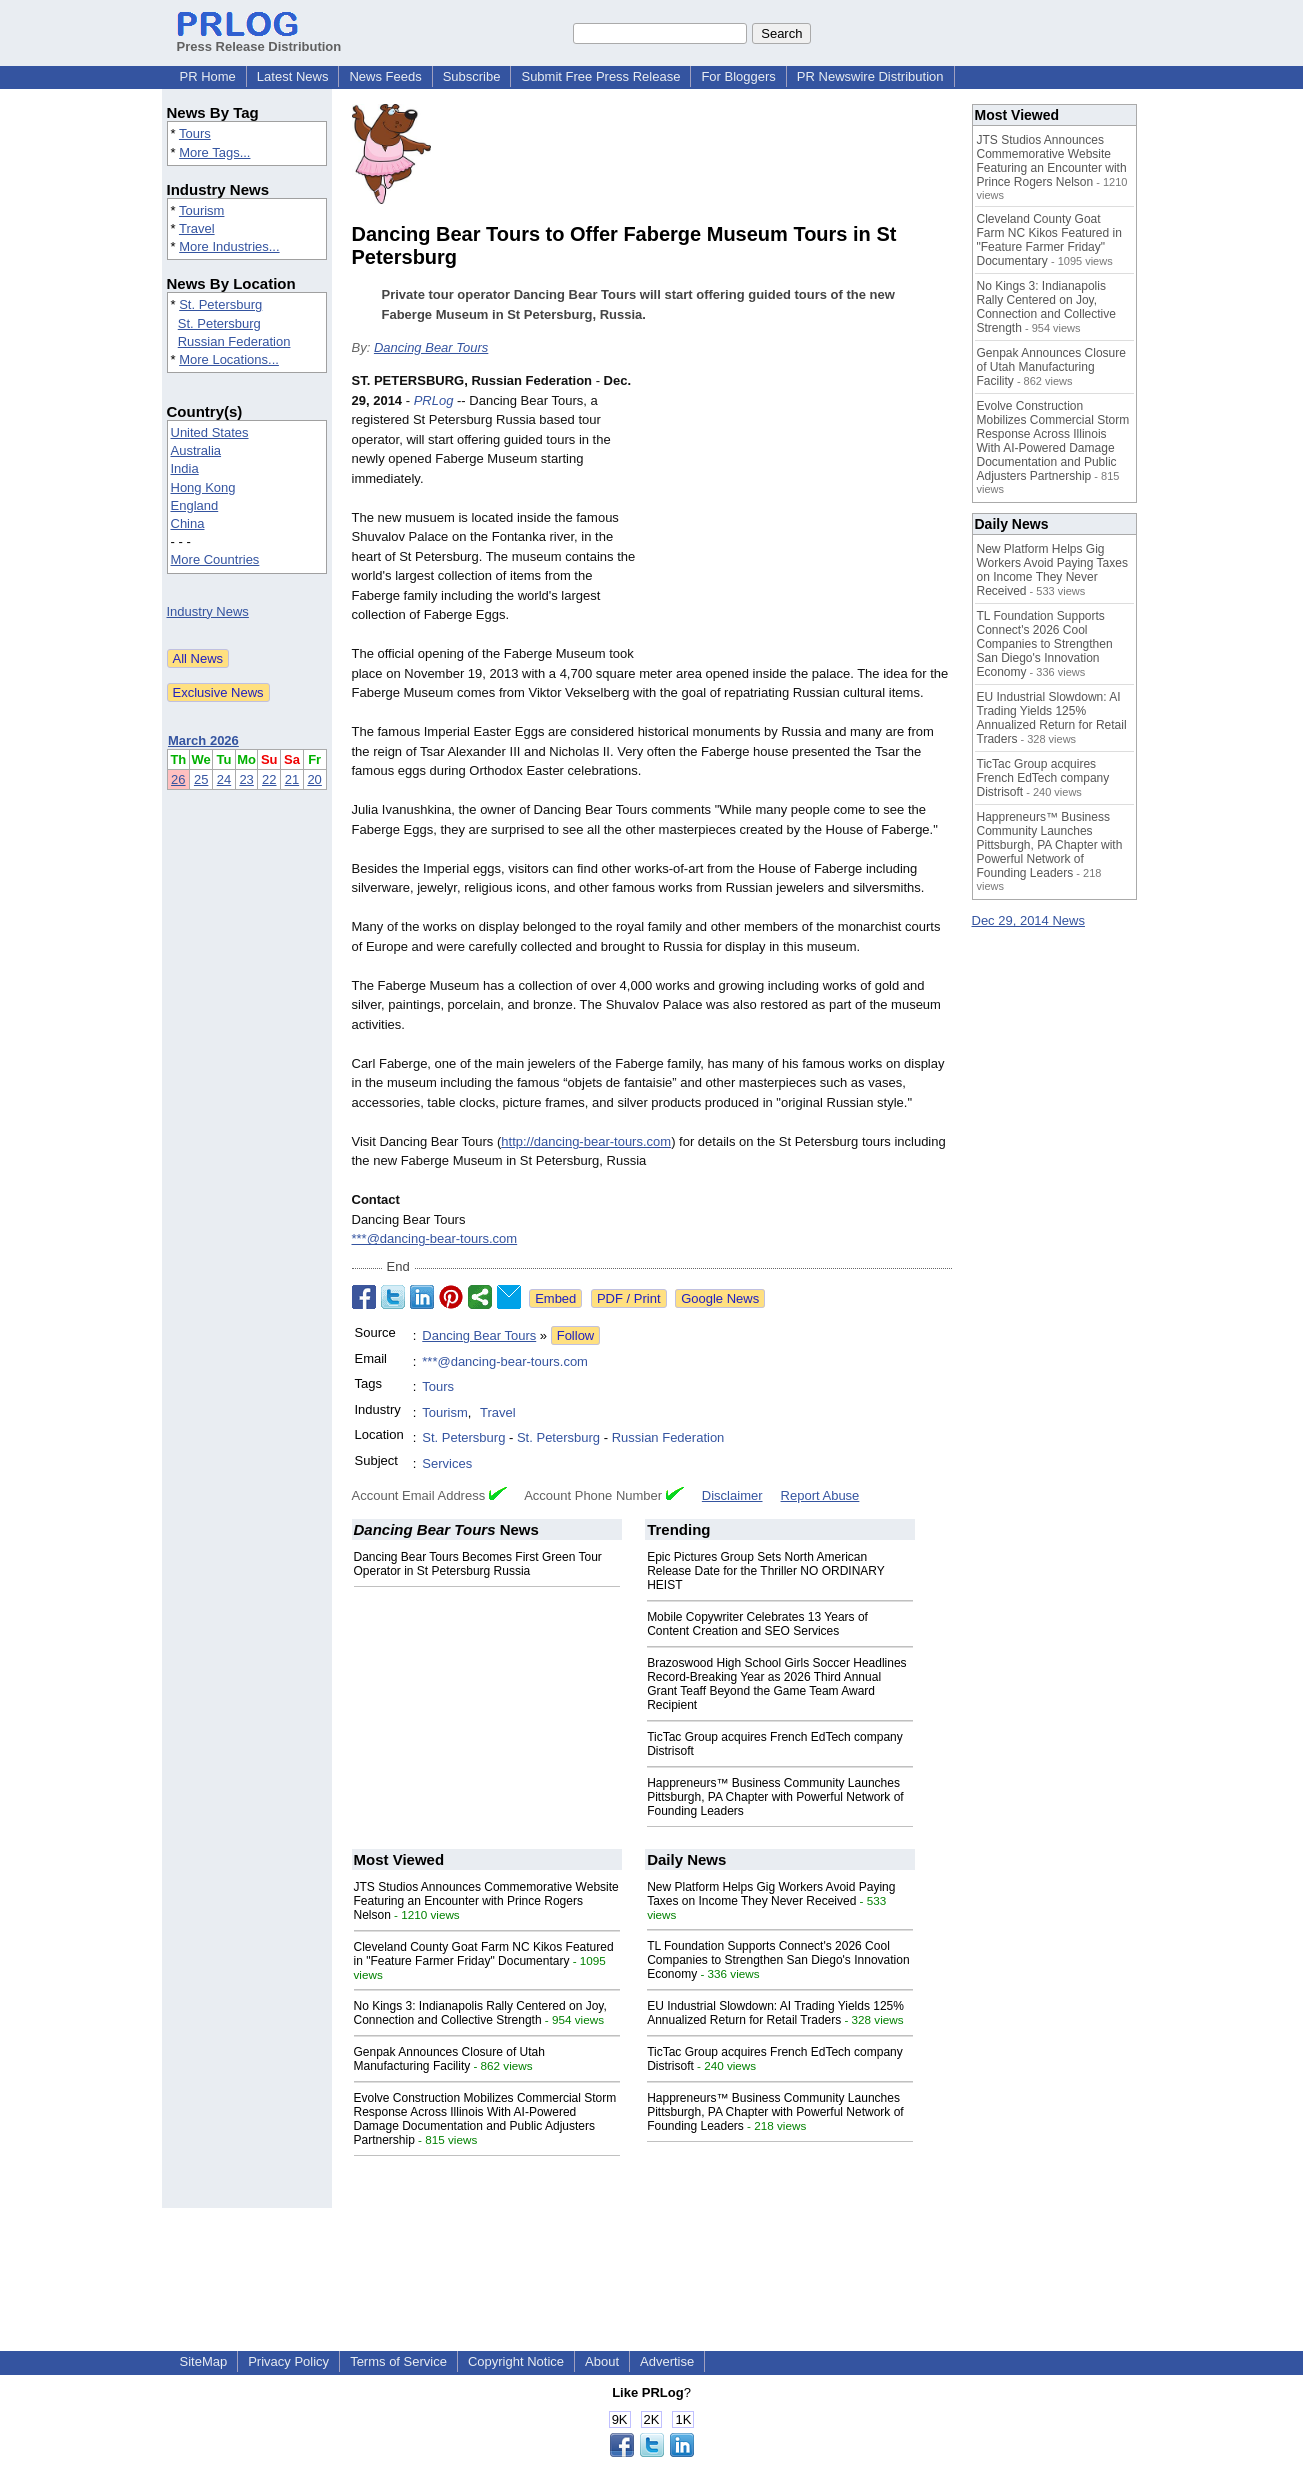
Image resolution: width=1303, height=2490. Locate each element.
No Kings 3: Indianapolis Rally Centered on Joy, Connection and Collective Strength (480, 2013)
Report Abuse (820, 1495)
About (602, 2361)
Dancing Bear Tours (431, 347)
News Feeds (385, 76)
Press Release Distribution (259, 39)
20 (314, 779)
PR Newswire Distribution (870, 76)
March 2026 (203, 740)
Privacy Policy (288, 2361)
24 (224, 779)
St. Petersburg (220, 304)
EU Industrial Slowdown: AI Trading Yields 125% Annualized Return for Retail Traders (775, 2013)
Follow (576, 1335)
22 (269, 779)
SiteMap (204, 2361)
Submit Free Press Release (600, 76)
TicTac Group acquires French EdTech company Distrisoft (1043, 778)
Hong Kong (203, 487)
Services (447, 1463)
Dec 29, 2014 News (1028, 920)
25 (201, 779)
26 (178, 779)
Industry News (208, 611)
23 (246, 779)
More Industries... (229, 246)
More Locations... (229, 359)
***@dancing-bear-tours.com (435, 1238)
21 (292, 779)
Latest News (293, 76)
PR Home (208, 76)
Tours (195, 133)
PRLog (434, 400)
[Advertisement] (802, 518)
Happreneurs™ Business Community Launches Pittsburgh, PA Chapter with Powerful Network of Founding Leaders (775, 1797)
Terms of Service (398, 2361)
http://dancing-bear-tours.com (586, 1141)
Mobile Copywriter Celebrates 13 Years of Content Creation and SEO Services (757, 1624)
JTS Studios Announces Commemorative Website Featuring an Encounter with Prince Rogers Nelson (486, 1901)
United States (210, 432)
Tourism (202, 210)
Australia (196, 450)
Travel (197, 228)
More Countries (215, 559)
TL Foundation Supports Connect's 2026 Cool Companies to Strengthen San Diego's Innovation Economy (778, 1960)
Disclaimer (732, 1495)
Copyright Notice (516, 2361)
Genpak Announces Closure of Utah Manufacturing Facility (449, 2059)
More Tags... (214, 152)
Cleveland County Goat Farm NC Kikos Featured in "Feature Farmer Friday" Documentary (484, 1954)
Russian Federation (234, 341)
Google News (720, 1298)
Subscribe (472, 76)
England (195, 505)
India (185, 468)
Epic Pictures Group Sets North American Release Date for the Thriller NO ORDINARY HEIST (765, 1571)
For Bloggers (738, 76)
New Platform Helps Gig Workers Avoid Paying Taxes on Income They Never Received (771, 1894)
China (188, 523)
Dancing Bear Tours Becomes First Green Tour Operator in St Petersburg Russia (478, 1564)
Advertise (667, 2361)
